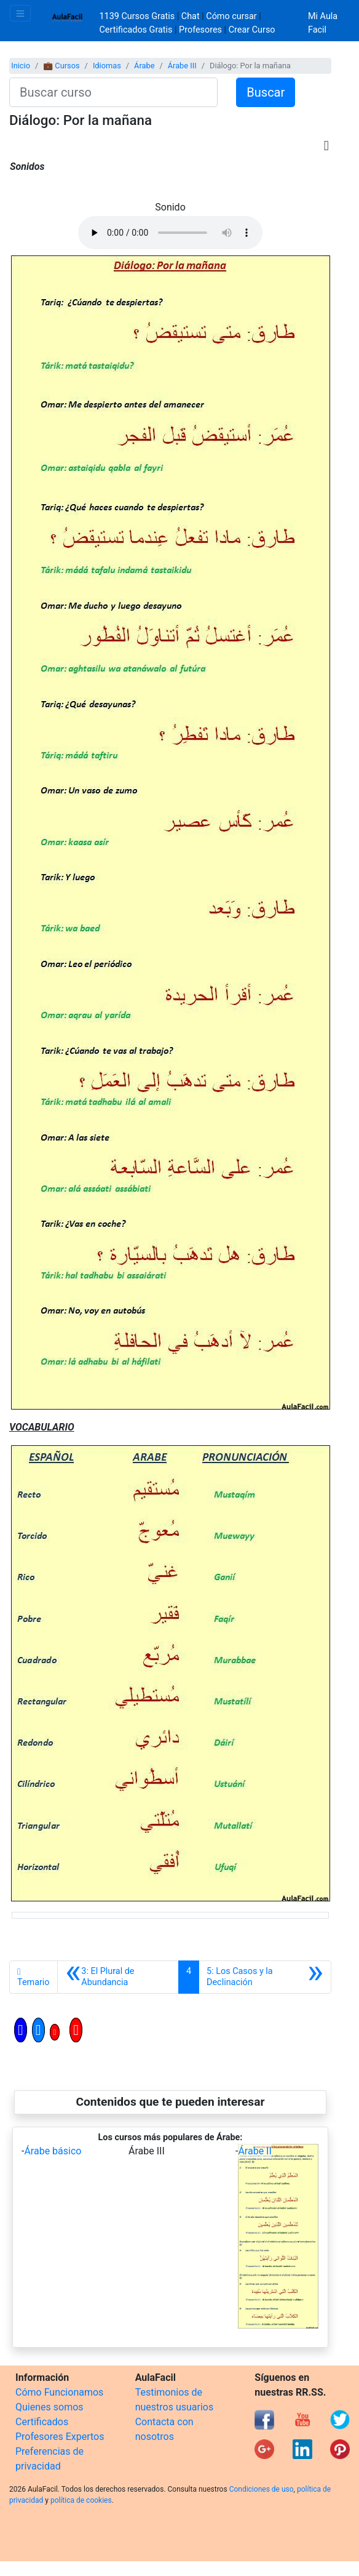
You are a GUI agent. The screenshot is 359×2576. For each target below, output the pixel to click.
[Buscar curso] (113, 92)
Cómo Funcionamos (59, 2392)
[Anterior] (118, 1977)
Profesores (200, 30)
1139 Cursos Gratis (138, 16)
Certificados (41, 2422)
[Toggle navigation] (20, 13)
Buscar (266, 92)
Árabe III (182, 65)
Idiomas (107, 65)
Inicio (20, 65)
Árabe (144, 65)
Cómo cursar (231, 16)
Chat (190, 16)
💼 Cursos (61, 65)
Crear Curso (252, 30)
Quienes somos (49, 2407)
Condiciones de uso (261, 2489)
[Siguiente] (265, 1977)
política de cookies (81, 2500)
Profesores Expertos (59, 2436)
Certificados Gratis (136, 30)
